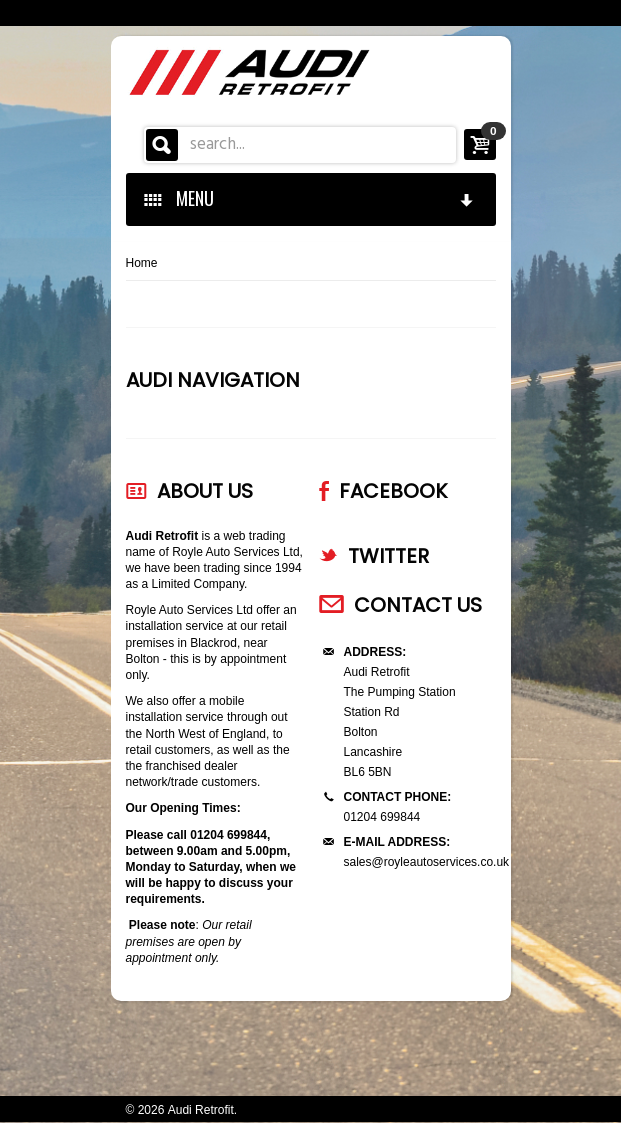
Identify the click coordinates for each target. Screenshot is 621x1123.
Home (142, 263)
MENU (310, 198)
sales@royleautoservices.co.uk (427, 862)
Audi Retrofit (201, 1110)
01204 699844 (382, 817)
